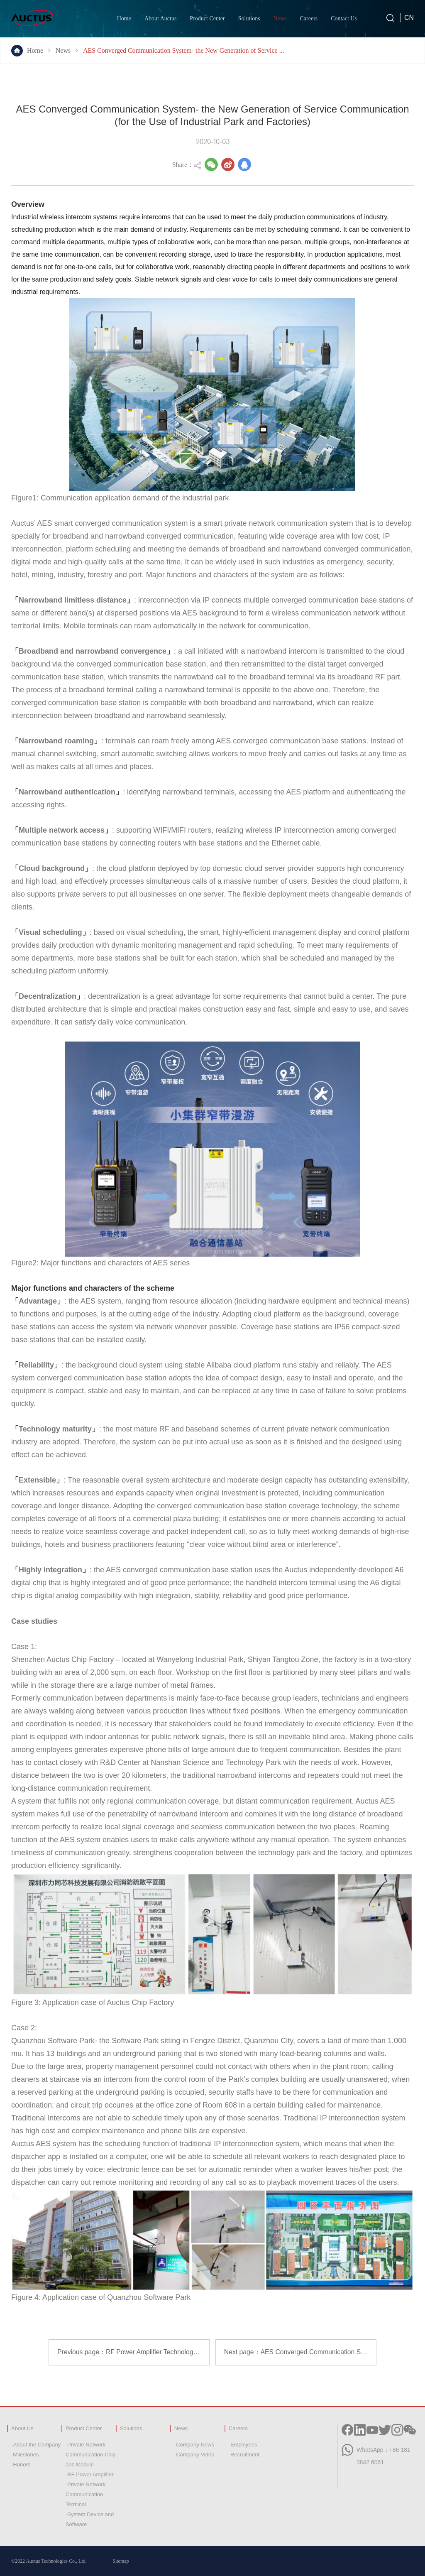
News (280, 18)
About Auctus (160, 18)
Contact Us (344, 18)
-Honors (20, 2464)
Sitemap (121, 2561)
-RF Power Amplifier (90, 2474)
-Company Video (194, 2454)
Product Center (207, 18)
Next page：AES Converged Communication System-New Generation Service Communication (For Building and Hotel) (300, 2351)
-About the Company (36, 2444)
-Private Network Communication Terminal (85, 2494)
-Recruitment (244, 2454)
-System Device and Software (90, 2519)
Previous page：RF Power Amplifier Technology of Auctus (133, 2351)
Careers (309, 18)
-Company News (194, 2444)
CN (409, 17)
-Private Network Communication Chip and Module (91, 2454)
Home (124, 18)
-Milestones (25, 2454)
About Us (22, 2428)
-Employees (243, 2444)
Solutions (249, 18)
